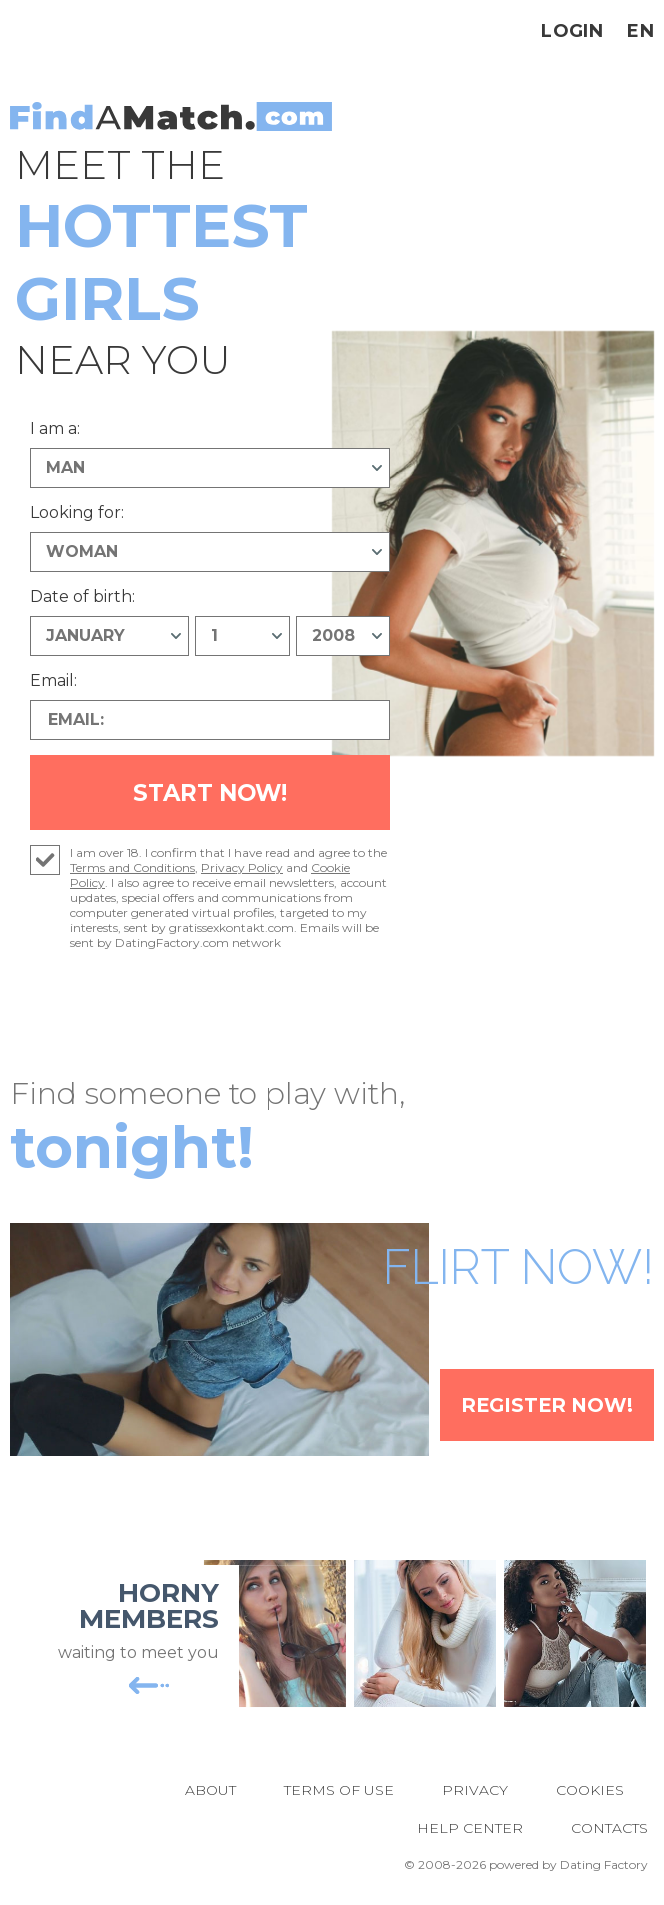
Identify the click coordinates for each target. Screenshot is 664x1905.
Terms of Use (339, 1793)
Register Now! (540, 1408)
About (210, 1793)
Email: (53, 680)
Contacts (609, 1831)
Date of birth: (82, 596)
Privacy (475, 1793)
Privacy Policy (242, 871)
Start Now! (210, 794)
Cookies (590, 1793)
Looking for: (77, 512)
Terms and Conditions (132, 871)
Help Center (470, 1831)
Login (572, 31)
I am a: (55, 428)
